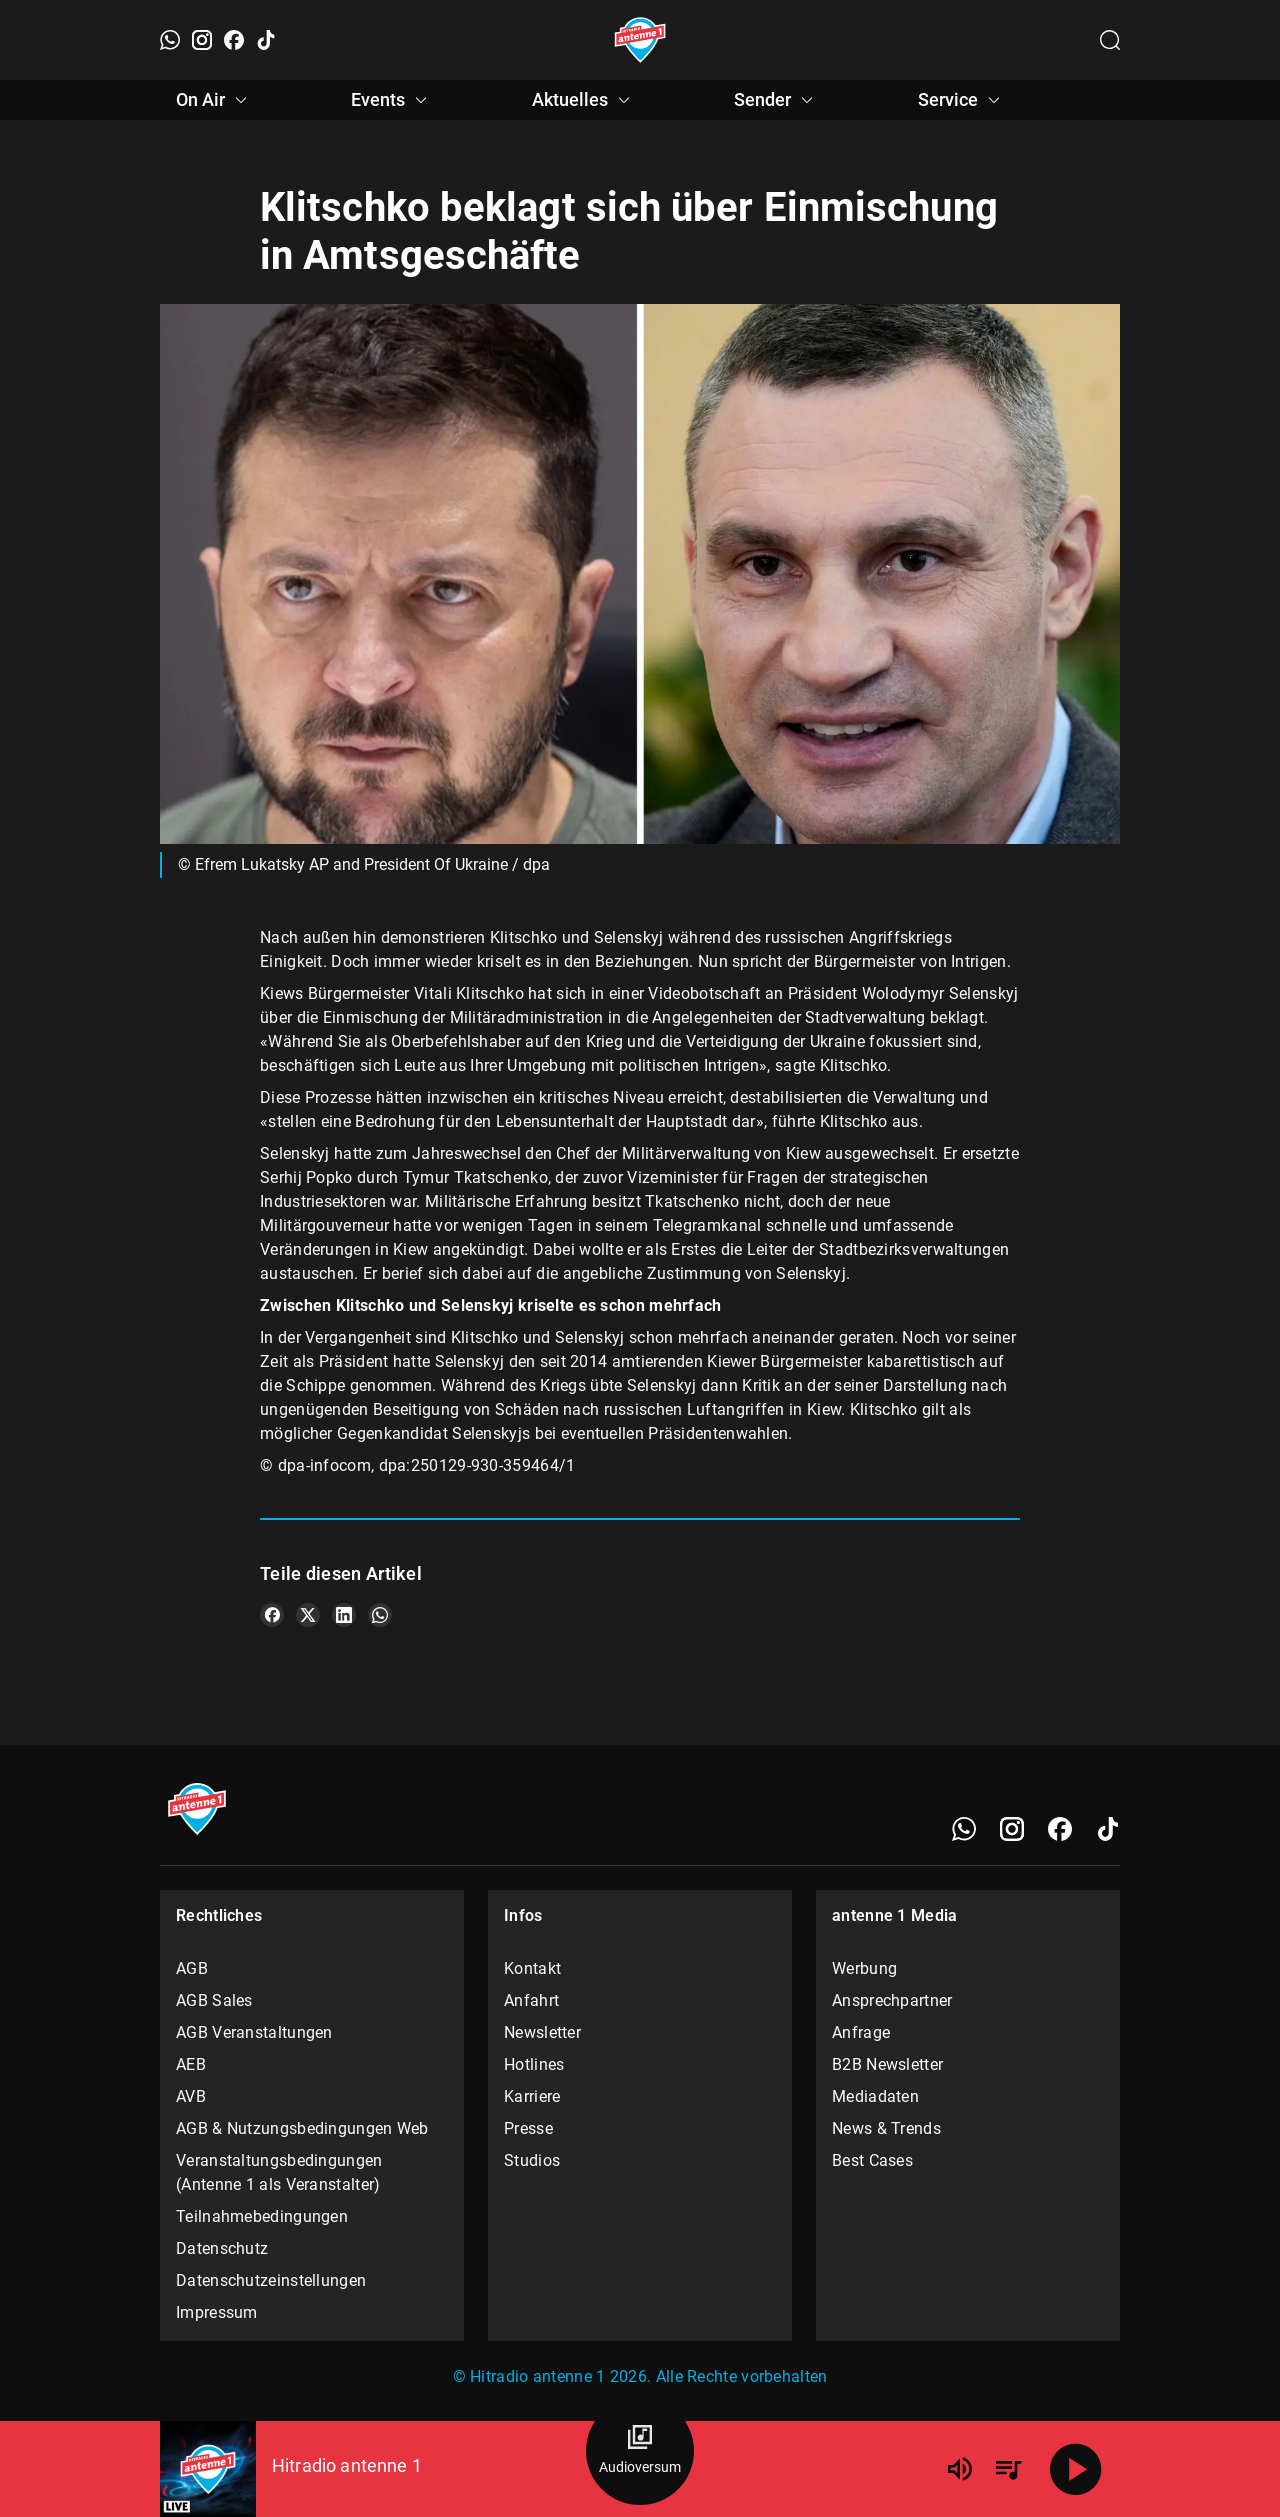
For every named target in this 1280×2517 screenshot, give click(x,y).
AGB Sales (214, 2000)
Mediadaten (875, 2096)
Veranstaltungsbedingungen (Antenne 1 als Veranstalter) (279, 2172)
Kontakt (532, 1968)
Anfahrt (531, 2000)
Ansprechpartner (892, 2000)
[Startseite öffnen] (640, 40)
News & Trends (886, 2128)
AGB (192, 1968)
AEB (191, 2064)
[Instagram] (202, 40)
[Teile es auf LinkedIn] (344, 1615)
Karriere (532, 2096)
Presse (528, 2128)
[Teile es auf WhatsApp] (380, 1615)
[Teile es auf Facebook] (272, 1615)
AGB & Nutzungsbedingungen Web (302, 2128)
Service (962, 100)
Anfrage (861, 2032)
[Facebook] (234, 40)
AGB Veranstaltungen (254, 2032)
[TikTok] (266, 40)
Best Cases (872, 2160)
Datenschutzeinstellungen (271, 2280)
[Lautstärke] (960, 2469)
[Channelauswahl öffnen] (1110, 40)
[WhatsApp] (170, 40)
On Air (214, 100)
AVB (191, 2096)
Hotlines (534, 2064)
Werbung (864, 1968)
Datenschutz (222, 2248)
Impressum (217, 2312)
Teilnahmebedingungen (262, 2216)
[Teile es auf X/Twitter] (308, 1615)
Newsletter (542, 2032)
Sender (776, 100)
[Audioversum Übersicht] (640, 2451)
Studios (532, 2160)
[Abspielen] (1076, 2469)
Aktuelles (584, 100)
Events (392, 100)
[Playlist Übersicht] (1008, 2469)
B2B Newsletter (887, 2064)
